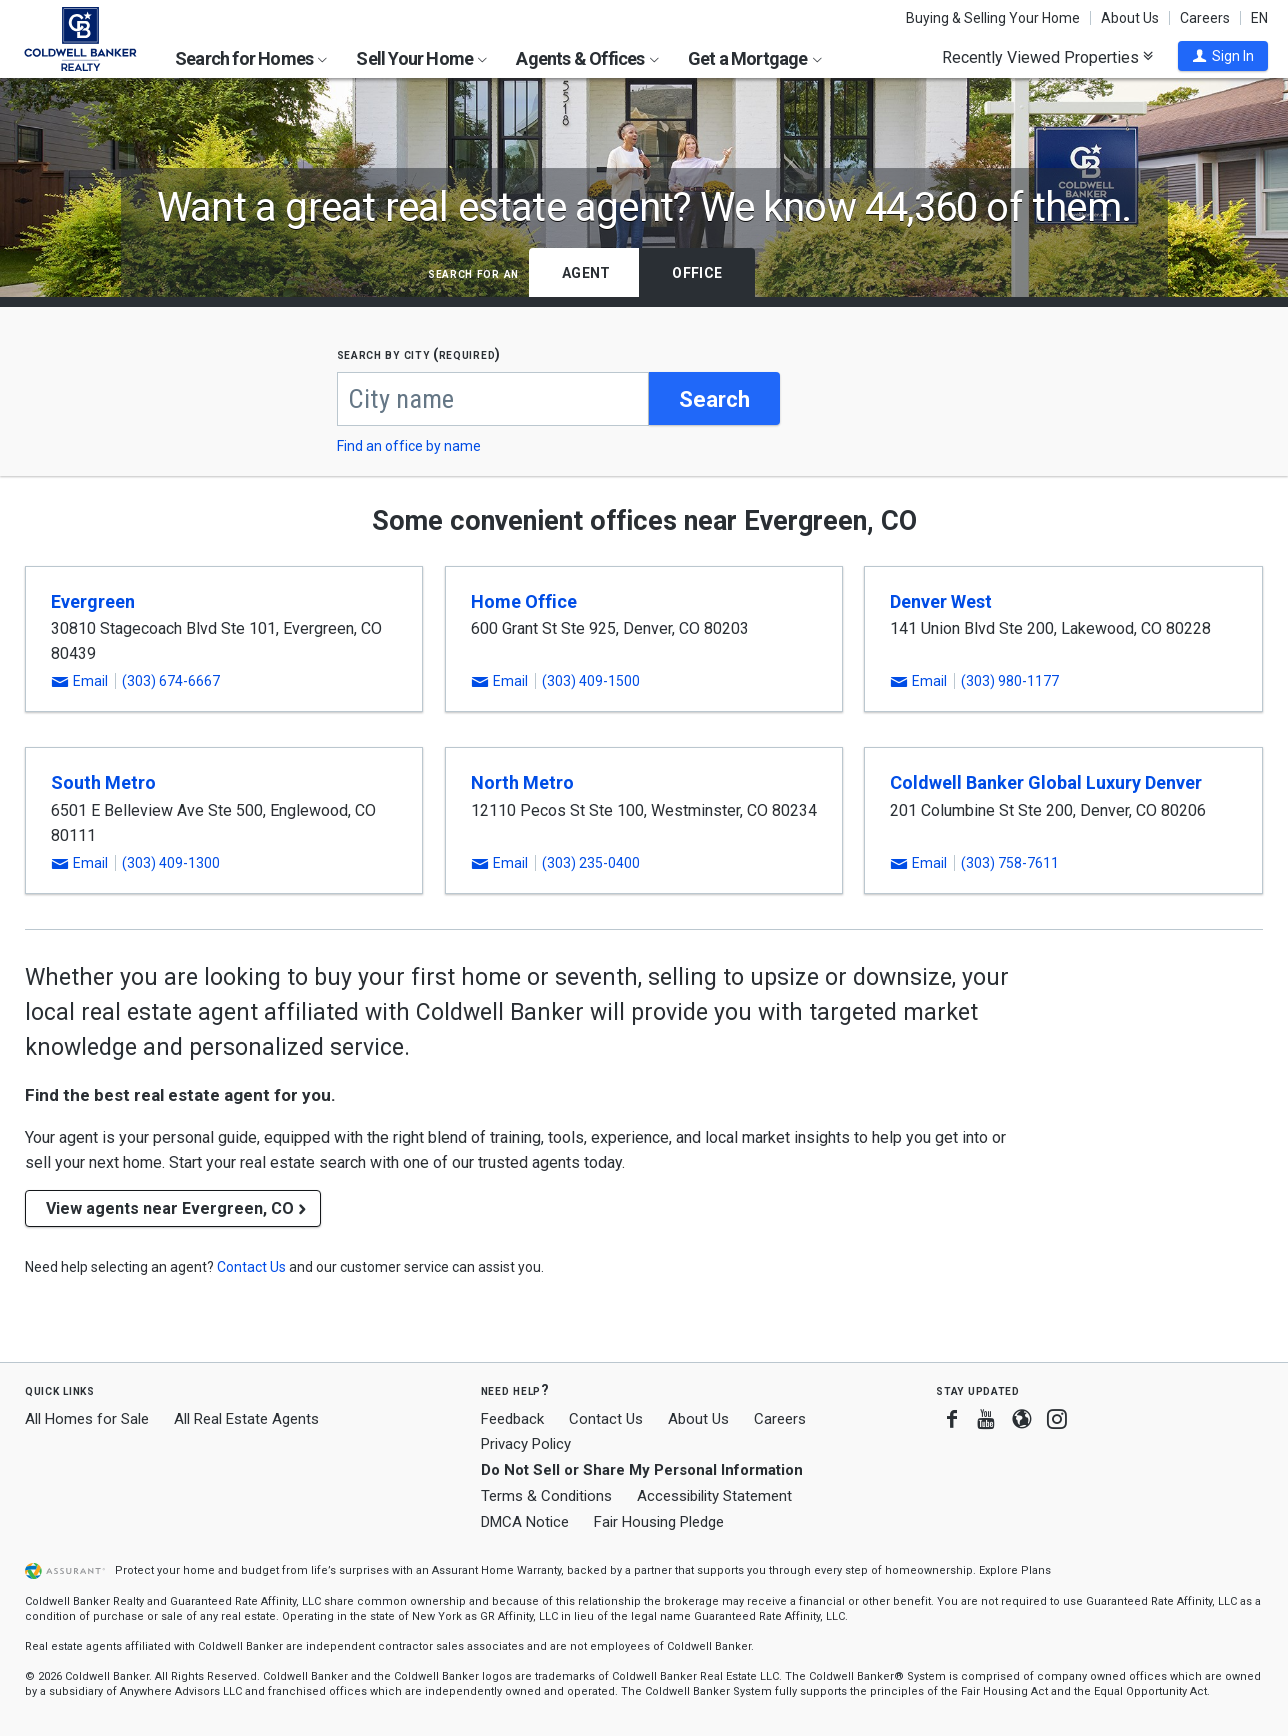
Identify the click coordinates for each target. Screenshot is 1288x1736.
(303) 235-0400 (591, 865)
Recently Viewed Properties (1047, 57)
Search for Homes (251, 58)
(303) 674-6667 (171, 683)
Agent (586, 273)
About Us (1130, 18)
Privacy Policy (526, 1446)
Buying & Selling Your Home (993, 18)
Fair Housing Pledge (659, 1523)
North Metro (522, 784)
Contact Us (606, 1420)
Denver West (941, 602)
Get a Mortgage (755, 58)
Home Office (524, 602)
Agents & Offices (587, 58)
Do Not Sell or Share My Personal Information (642, 1472)
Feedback (512, 1420)
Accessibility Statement (714, 1497)
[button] (1223, 56)
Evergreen (93, 602)
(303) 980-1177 (1010, 683)
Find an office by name (409, 447)
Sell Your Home (421, 58)
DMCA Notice (525, 1523)
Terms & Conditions (546, 1497)
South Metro (103, 784)
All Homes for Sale (87, 1420)
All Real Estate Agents (246, 1420)
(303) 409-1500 (591, 683)
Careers (1205, 18)
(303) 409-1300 (171, 865)
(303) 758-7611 (1010, 865)
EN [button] (1259, 18)
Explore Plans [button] (1015, 1571)
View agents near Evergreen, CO (170, 1210)
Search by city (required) (419, 354)
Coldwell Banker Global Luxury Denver (1046, 784)
